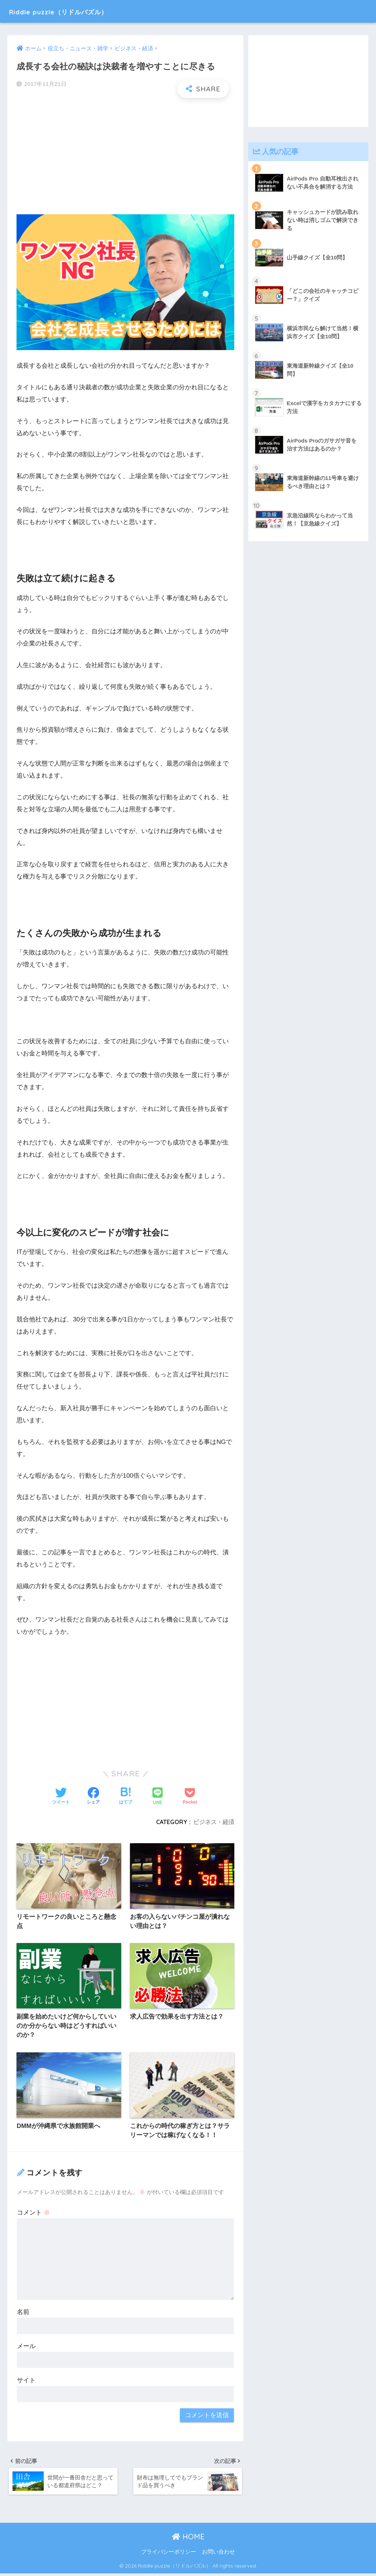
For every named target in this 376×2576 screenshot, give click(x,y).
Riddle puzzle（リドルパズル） (74, 11)
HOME (188, 2538)
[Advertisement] (125, 156)
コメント (33, 2213)
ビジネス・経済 (213, 1822)
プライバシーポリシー (168, 2554)
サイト (26, 2381)
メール (26, 2347)
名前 (23, 2313)
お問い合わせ (218, 2554)
